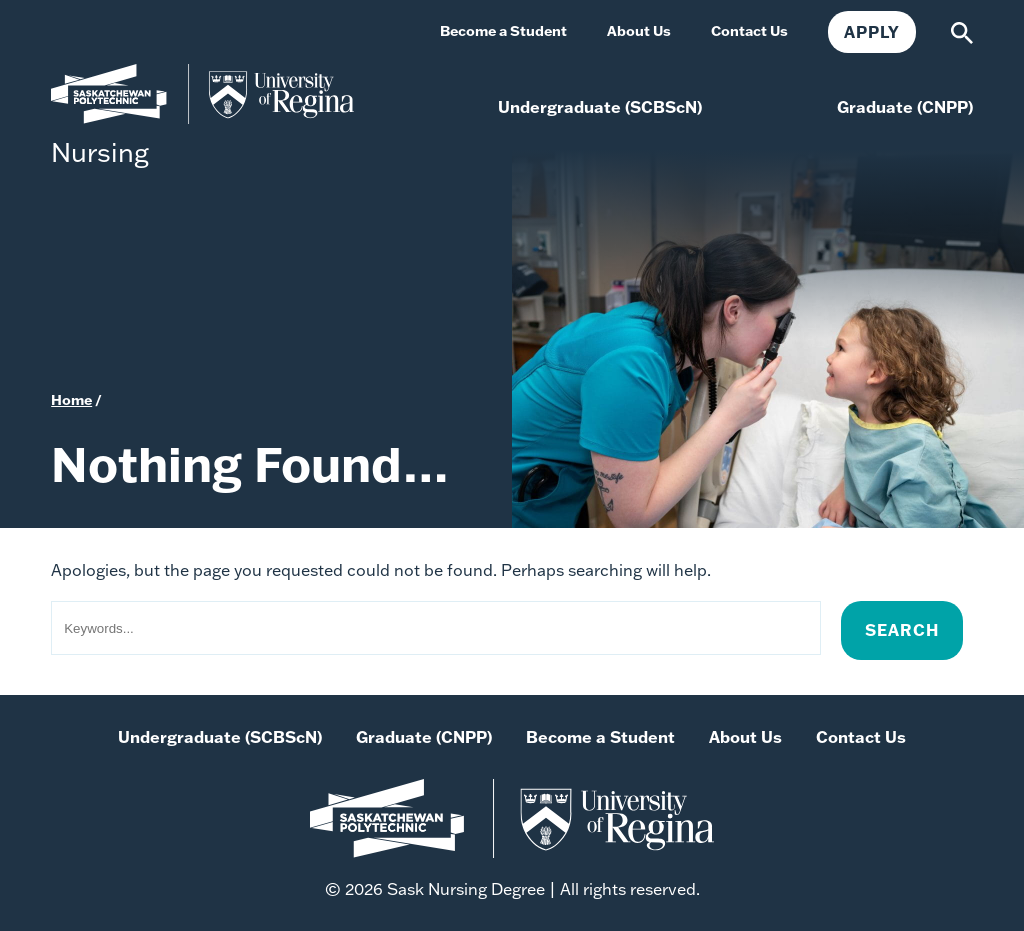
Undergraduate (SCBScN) (220, 737)
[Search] (962, 31)
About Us (745, 737)
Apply (872, 32)
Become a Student (600, 737)
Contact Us (861, 737)
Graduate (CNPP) (424, 737)
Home (71, 400)
